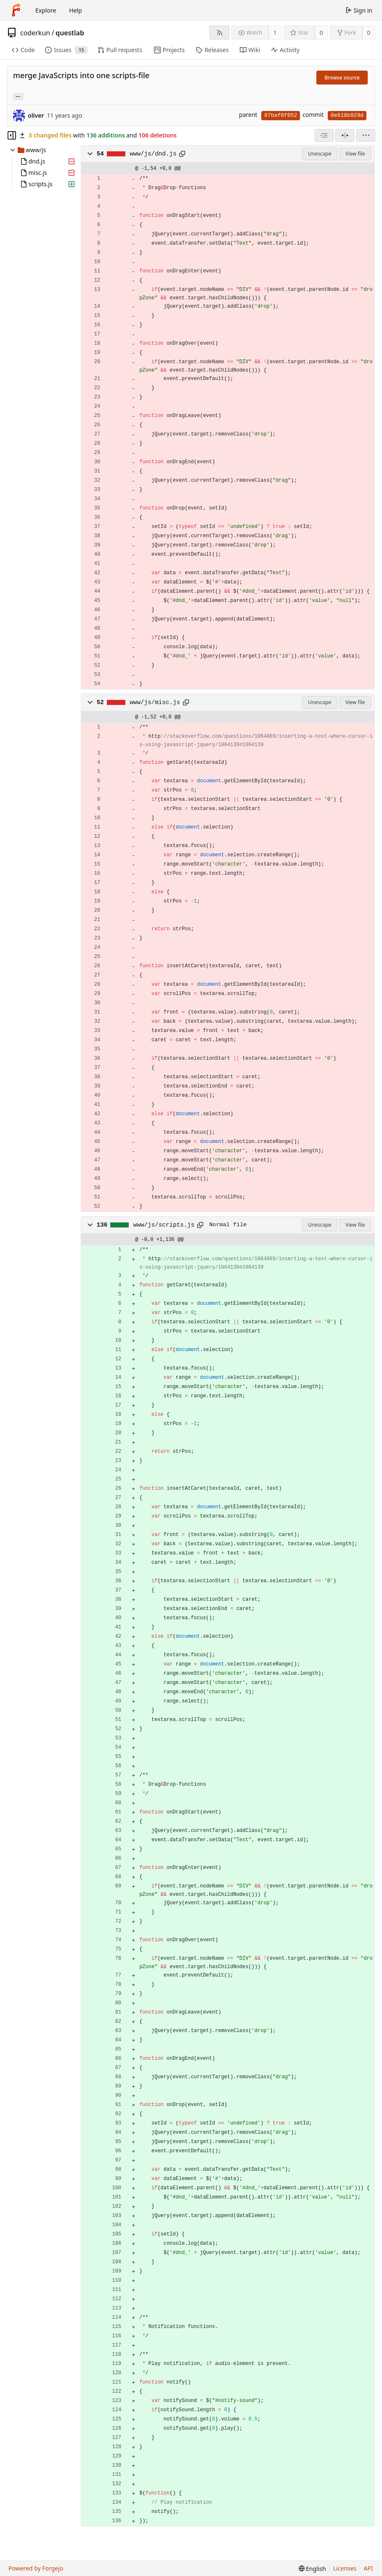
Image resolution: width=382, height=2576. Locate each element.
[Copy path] (182, 154)
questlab (70, 33)
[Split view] (344, 135)
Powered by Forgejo (35, 2568)
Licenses (345, 2568)
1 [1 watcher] (275, 33)
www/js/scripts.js (163, 1225)
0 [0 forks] (368, 33)
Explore (45, 10)
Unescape (319, 153)
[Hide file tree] (12, 135)
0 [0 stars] (321, 33)
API (368, 2568)
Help (75, 10)
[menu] (365, 135)
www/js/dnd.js (153, 153)
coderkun (35, 33)
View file (355, 153)
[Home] (16, 10)
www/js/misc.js (155, 702)
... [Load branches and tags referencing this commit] (18, 96)
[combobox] (324, 135)
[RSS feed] (219, 33)
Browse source (342, 77)
